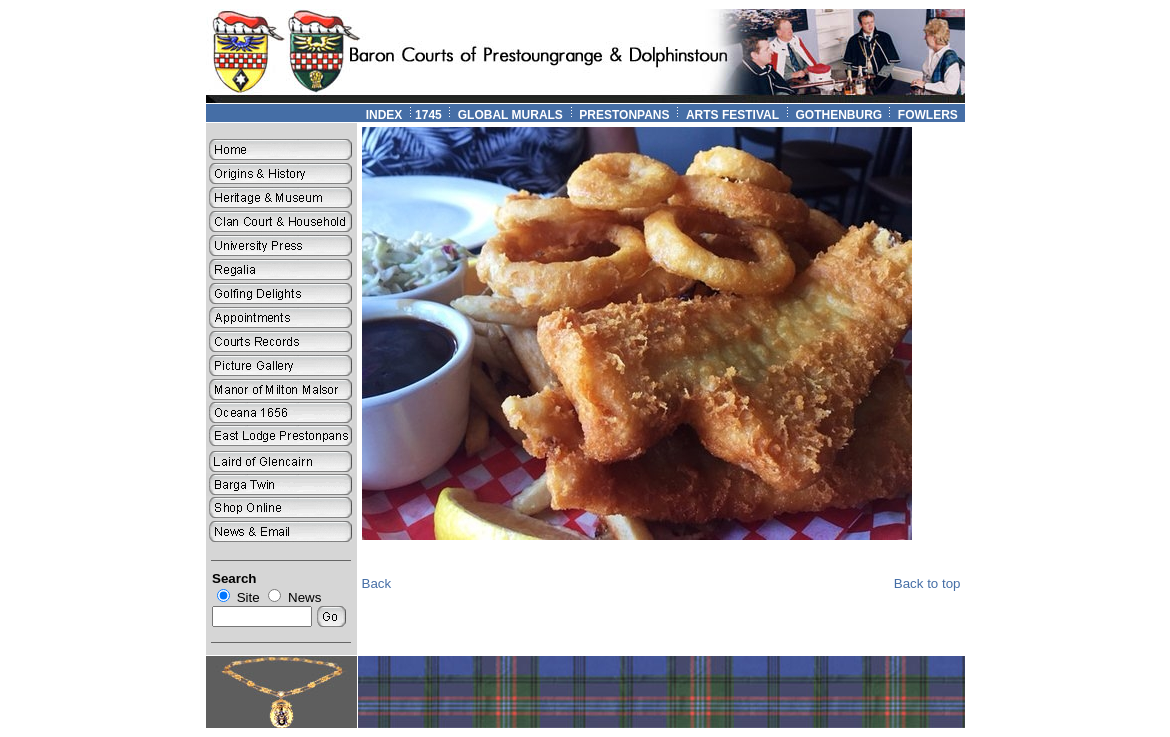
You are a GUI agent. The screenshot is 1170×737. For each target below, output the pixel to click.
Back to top (927, 583)
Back (377, 583)
